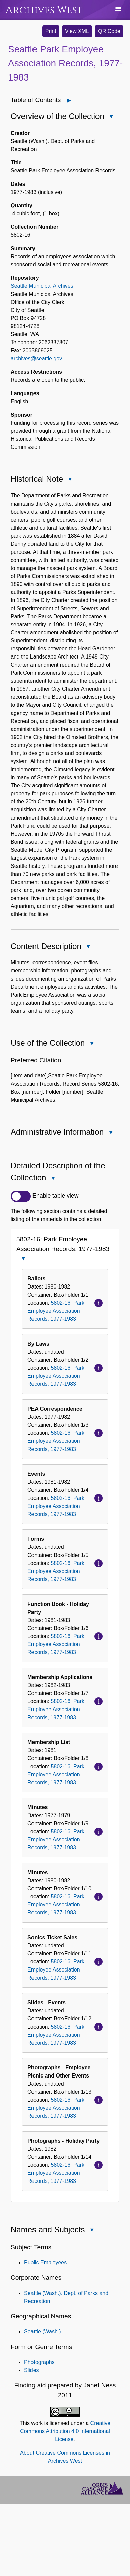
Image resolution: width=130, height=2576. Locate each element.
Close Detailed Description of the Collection (53, 1178)
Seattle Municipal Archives (42, 286)
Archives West (44, 10)
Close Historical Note (70, 479)
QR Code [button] (109, 31)
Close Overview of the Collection (111, 117)
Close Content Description (88, 947)
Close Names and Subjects (91, 2230)
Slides (31, 2370)
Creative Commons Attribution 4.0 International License (65, 2431)
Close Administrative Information (110, 1133)
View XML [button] (77, 31)
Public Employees (45, 2262)
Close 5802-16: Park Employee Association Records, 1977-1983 (23, 1259)
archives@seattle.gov (36, 358)
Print (50, 31)
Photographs (39, 2362)
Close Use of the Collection (91, 1044)
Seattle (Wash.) (42, 2331)
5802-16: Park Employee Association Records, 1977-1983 (55, 1311)
